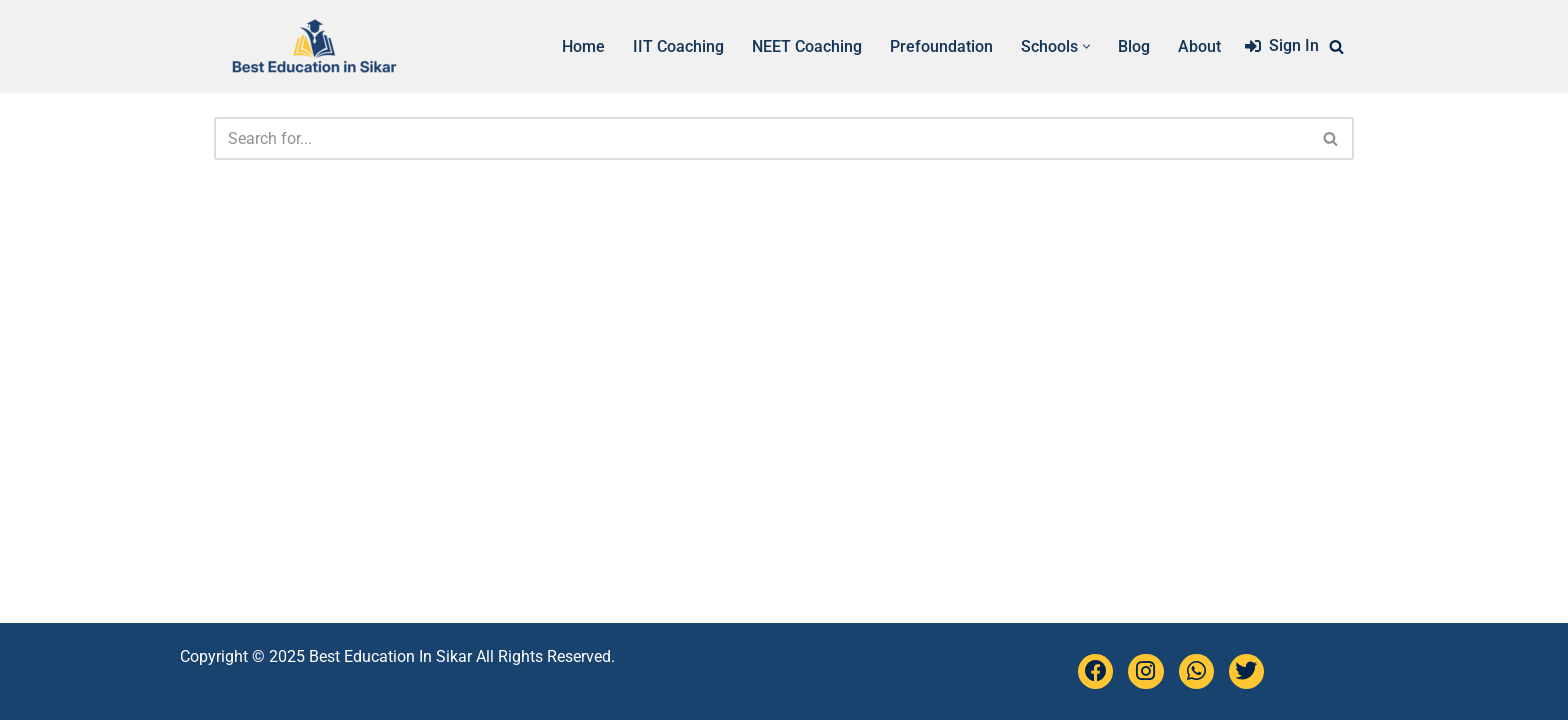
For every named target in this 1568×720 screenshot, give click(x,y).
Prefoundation (941, 46)
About (1199, 46)
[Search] (1336, 46)
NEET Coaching (807, 46)
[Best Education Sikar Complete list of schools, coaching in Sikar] (314, 46)
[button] (1086, 46)
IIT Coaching (678, 46)
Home (583, 46)
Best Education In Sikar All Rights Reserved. (462, 656)
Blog (1134, 46)
